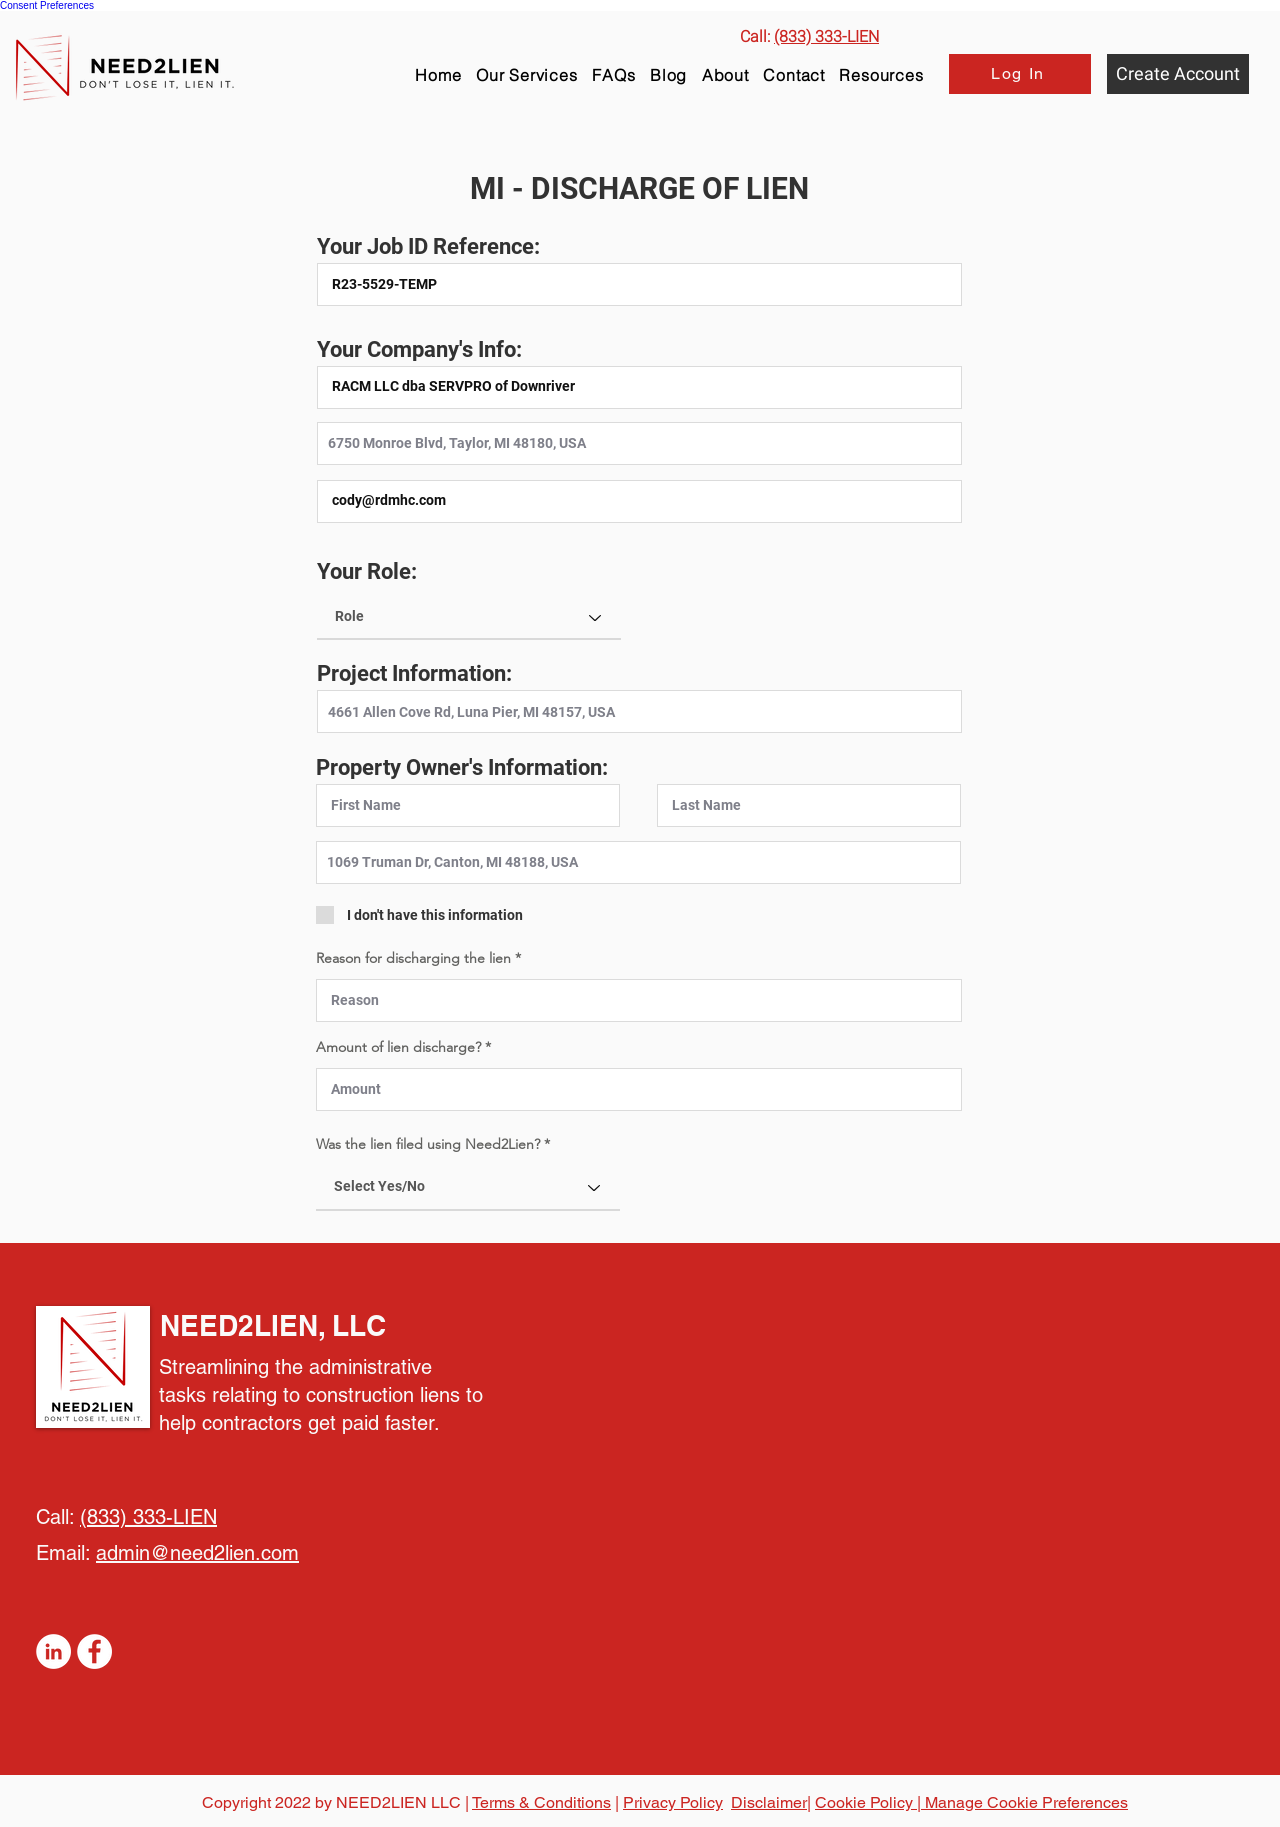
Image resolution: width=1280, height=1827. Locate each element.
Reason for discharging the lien (415, 958)
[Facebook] (94, 1651)
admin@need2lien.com (197, 1553)
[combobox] (639, 443)
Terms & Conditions (541, 1802)
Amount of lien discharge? (400, 1047)
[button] (881, 75)
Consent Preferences (47, 5)
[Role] (469, 617)
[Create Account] (1178, 74)
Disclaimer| (771, 1802)
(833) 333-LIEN (148, 1517)
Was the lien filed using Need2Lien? (428, 1144)
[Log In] (1020, 74)
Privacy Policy (673, 1802)
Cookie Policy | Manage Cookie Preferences (971, 1802)
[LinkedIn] (53, 1651)
